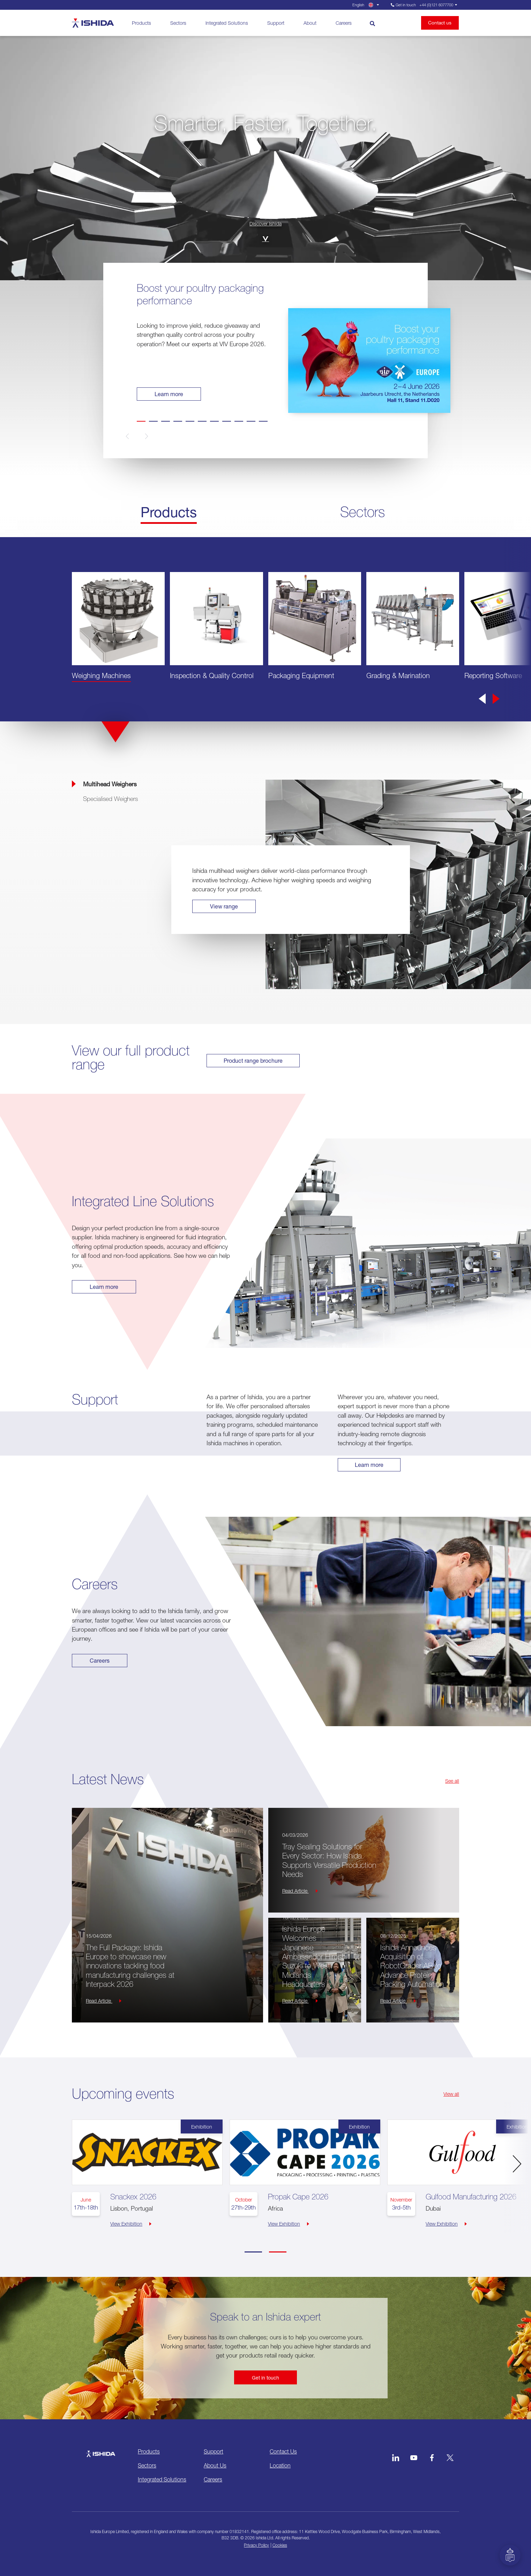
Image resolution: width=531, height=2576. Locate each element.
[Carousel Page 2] (277, 2251)
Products (141, 23)
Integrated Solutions (226, 23)
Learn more (169, 394)
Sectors (178, 23)
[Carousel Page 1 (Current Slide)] (253, 2251)
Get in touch (265, 2377)
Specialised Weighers (110, 798)
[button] (138, 436)
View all (451, 2093)
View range (224, 906)
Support (275, 23)
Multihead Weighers (110, 784)
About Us (215, 2465)
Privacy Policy (256, 2544)
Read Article (103, 2000)
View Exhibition (130, 2223)
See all (452, 1780)
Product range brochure (253, 1060)
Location (280, 2465)
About (309, 23)
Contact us (440, 23)
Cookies (279, 2544)
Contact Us (283, 2451)
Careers (343, 23)
